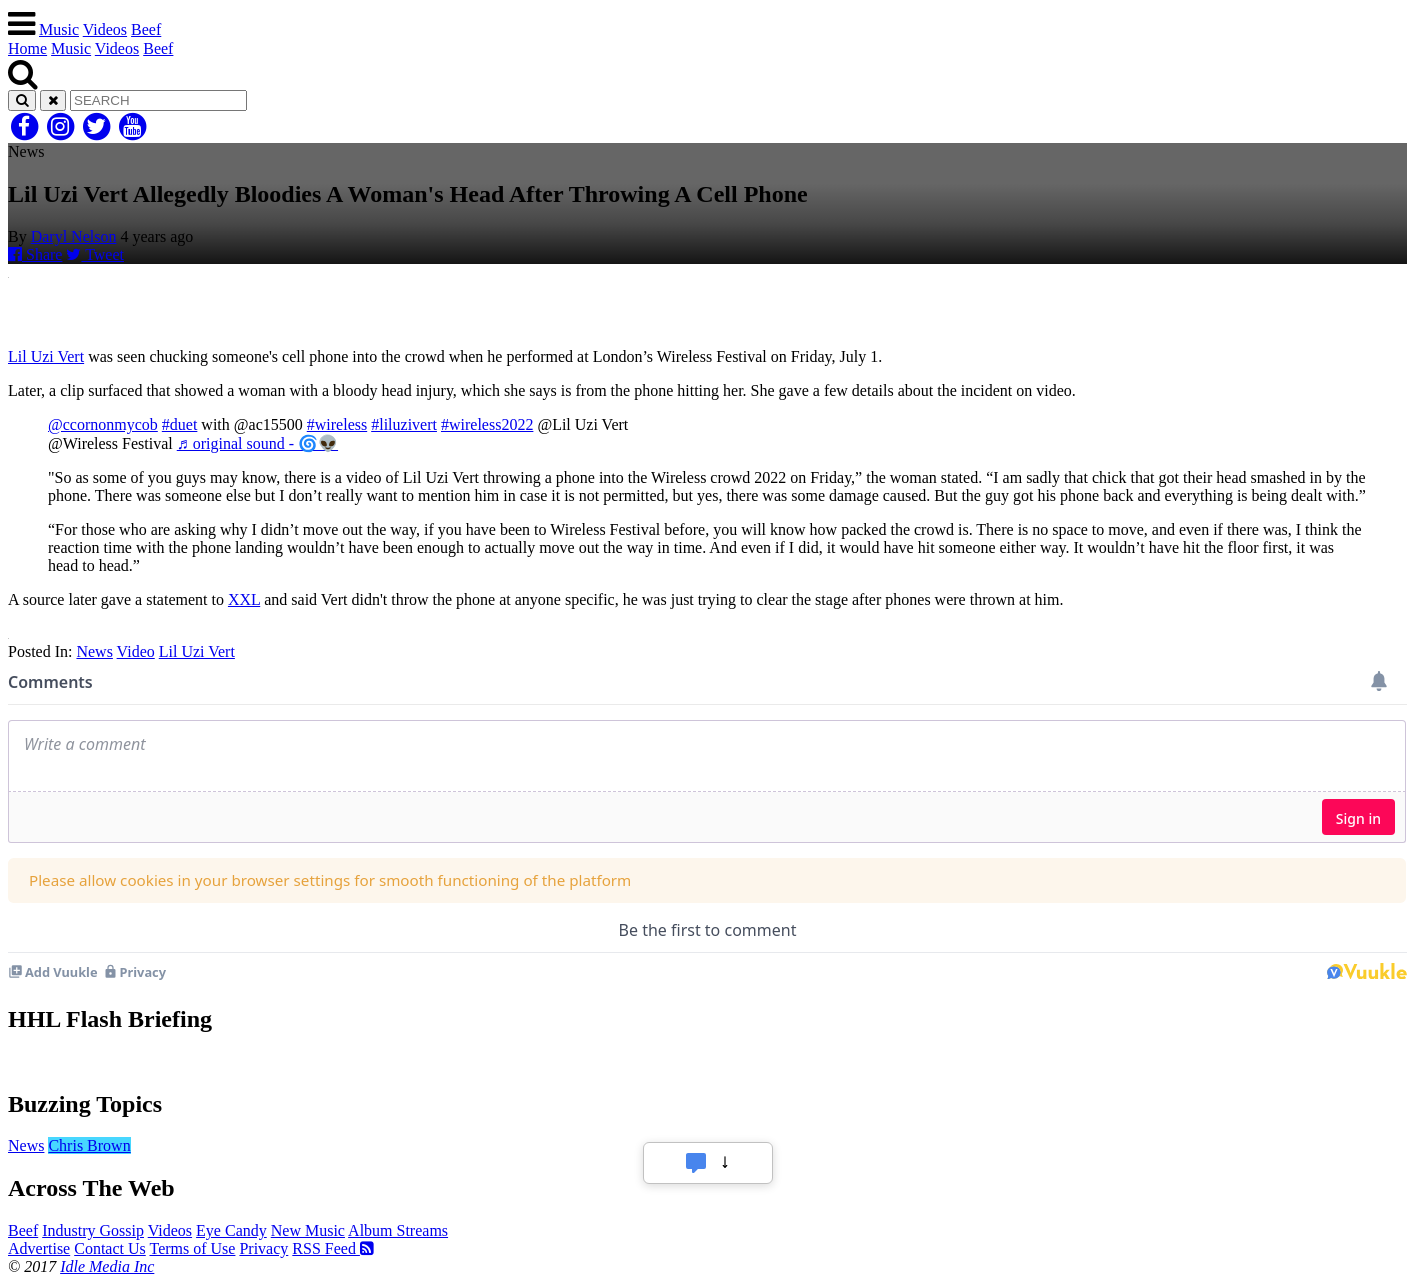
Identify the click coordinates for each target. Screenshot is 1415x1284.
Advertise (39, 1248)
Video (136, 651)
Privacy (263, 1248)
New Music (308, 1230)
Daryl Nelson (74, 236)
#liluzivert (404, 424)
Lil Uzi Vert (46, 356)
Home (27, 48)
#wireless (337, 424)
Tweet (95, 254)
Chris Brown (89, 1145)
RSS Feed (333, 1248)
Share (35, 254)
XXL (244, 599)
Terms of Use (192, 1248)
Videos (105, 29)
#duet (180, 424)
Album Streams (398, 1230)
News (94, 651)
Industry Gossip (93, 1230)
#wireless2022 (487, 424)
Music (59, 29)
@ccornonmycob (103, 424)
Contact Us (110, 1248)
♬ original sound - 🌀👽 (257, 443)
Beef (146, 29)
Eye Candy (231, 1230)
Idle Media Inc (107, 1266)
